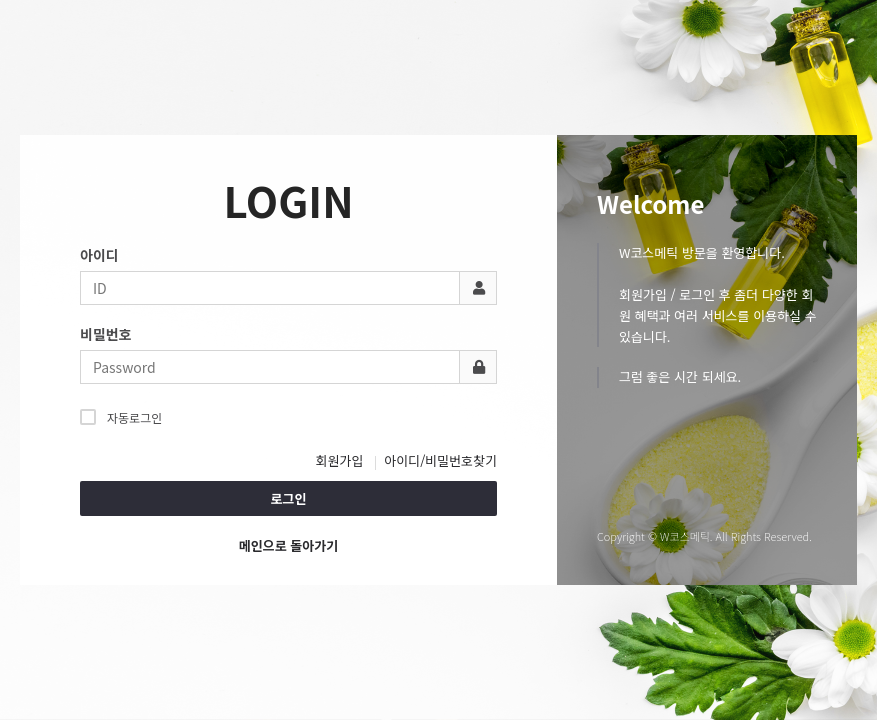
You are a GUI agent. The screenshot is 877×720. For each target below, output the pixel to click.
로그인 (289, 498)
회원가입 (340, 460)
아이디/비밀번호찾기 (440, 460)
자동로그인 (121, 417)
